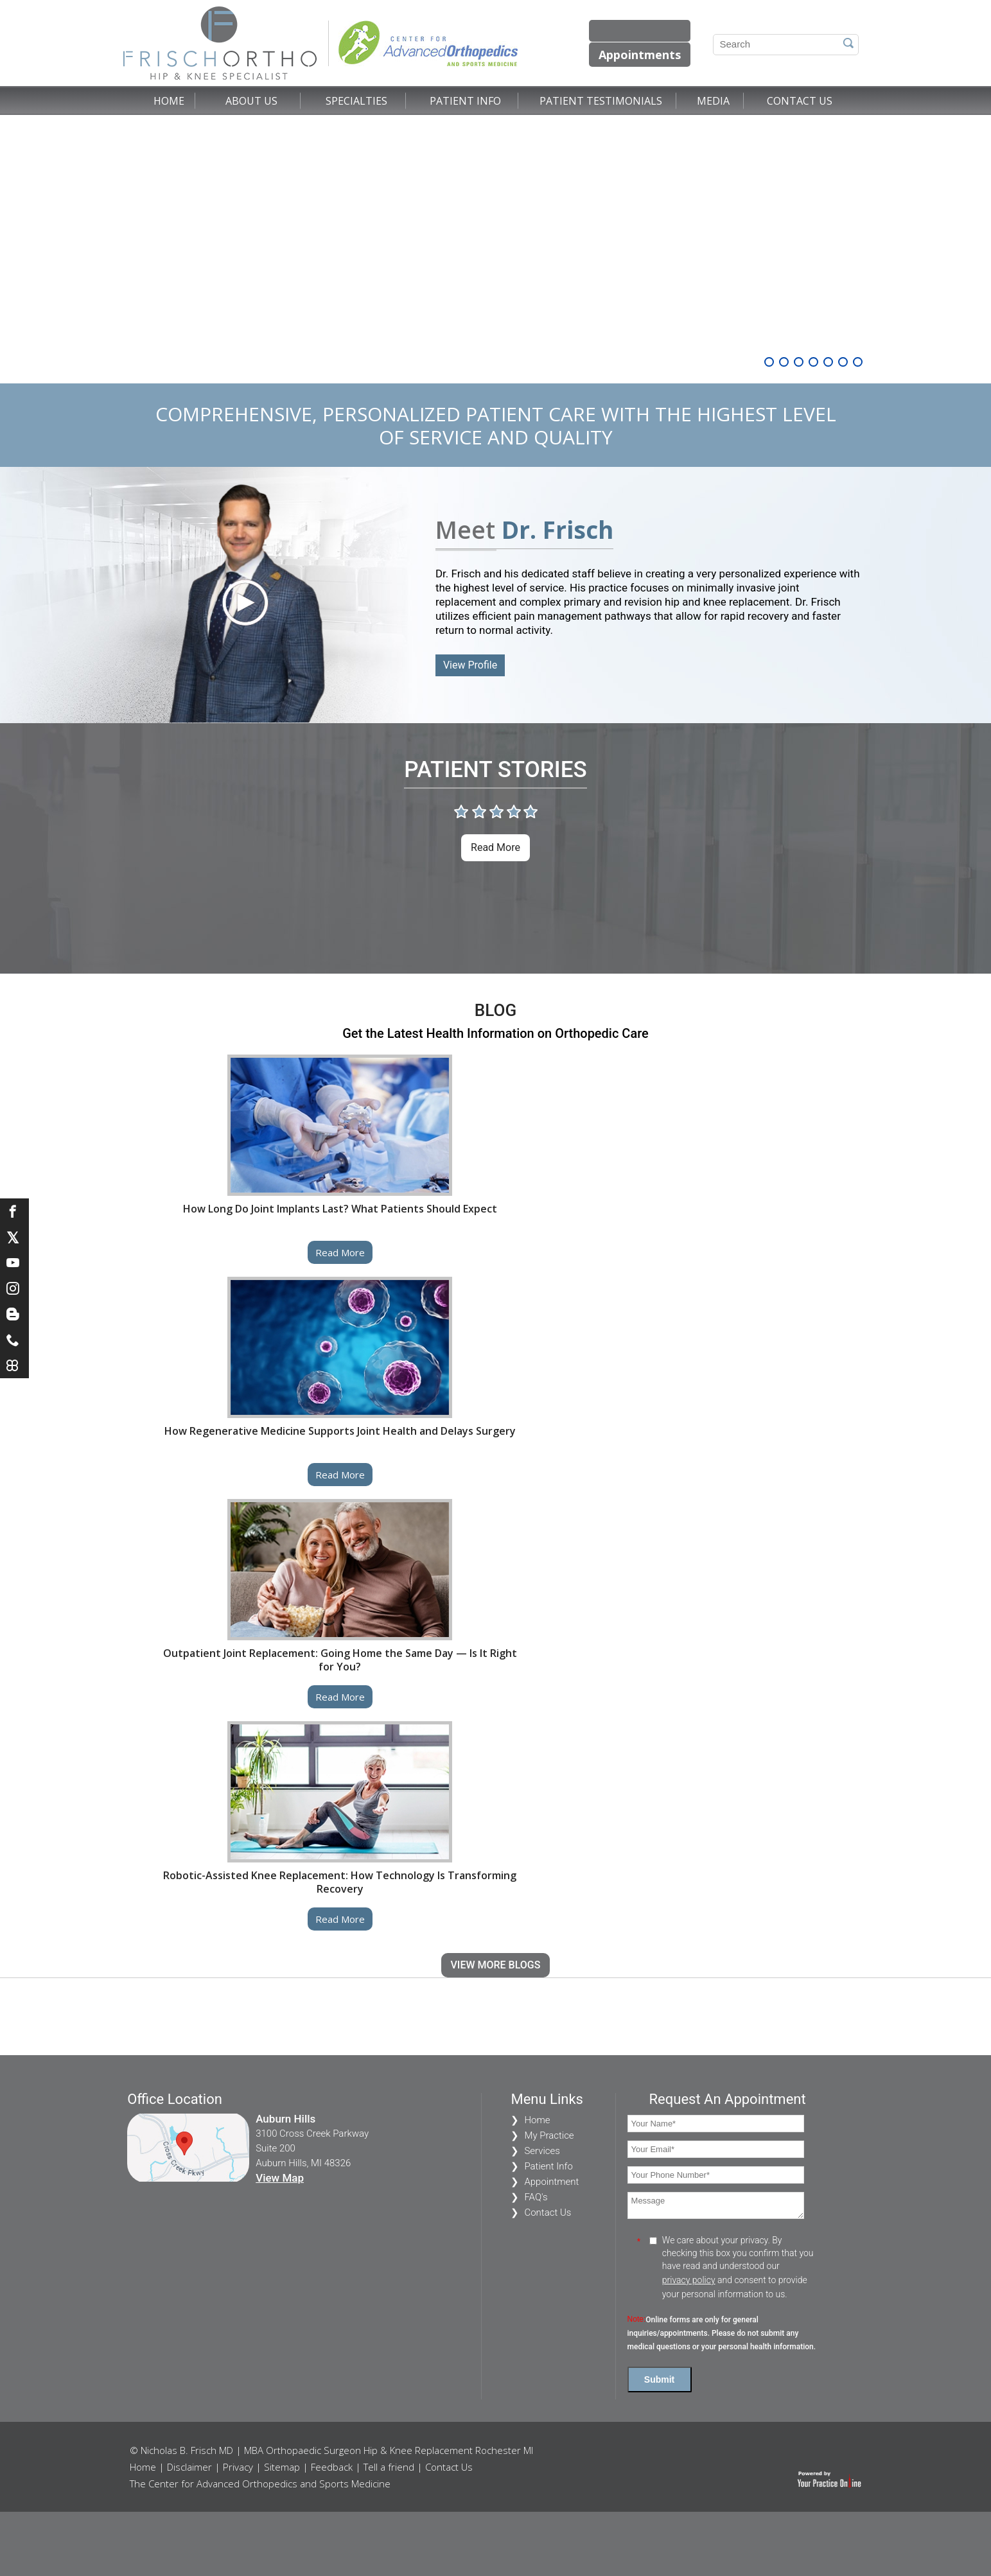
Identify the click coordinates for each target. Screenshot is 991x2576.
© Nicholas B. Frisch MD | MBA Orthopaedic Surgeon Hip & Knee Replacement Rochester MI (331, 2450)
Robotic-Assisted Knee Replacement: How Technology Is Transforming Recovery (339, 1882)
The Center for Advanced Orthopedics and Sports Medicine (260, 2483)
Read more (495, 847)
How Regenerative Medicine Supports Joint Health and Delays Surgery (340, 1431)
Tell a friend (389, 2466)
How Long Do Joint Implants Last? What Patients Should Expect (340, 1209)
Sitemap (282, 2466)
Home (168, 101)
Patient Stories (495, 770)
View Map (280, 2177)
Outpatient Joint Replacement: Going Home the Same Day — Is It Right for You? (340, 1660)
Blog (495, 1010)
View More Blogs (496, 1965)
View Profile (470, 665)
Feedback (332, 2466)
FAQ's (535, 2197)
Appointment (551, 2181)
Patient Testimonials (600, 101)
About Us (251, 101)
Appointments (640, 54)
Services (542, 2151)
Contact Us (799, 101)
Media (713, 101)
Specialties (356, 101)
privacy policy (688, 2280)
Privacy (238, 2466)
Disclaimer (189, 2466)
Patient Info (465, 101)
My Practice (549, 2135)
